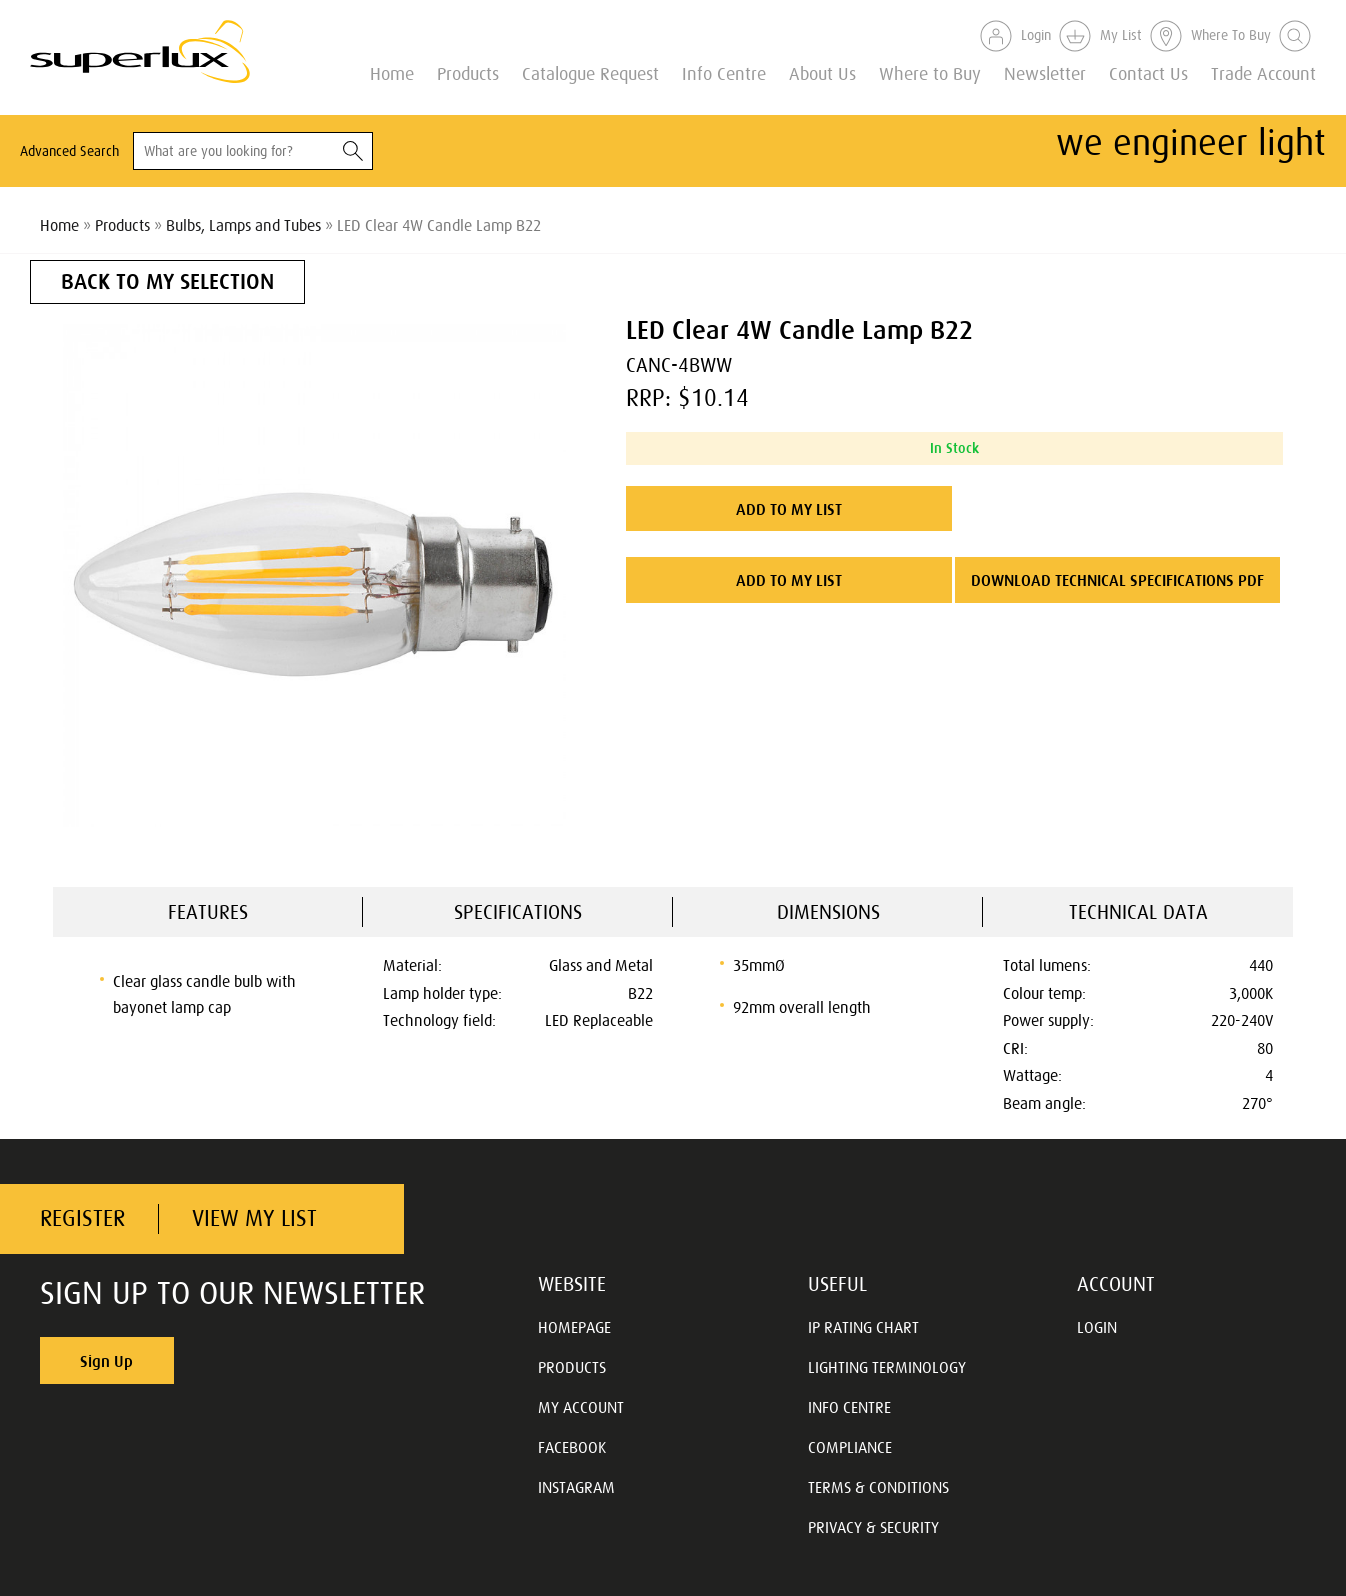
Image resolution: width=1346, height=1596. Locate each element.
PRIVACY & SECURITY (873, 1527)
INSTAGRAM (576, 1487)
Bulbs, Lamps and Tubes (243, 225)
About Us (822, 72)
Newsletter (1045, 72)
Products (468, 72)
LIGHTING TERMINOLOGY (887, 1367)
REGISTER (82, 1218)
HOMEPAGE (574, 1327)
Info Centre (724, 72)
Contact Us (1148, 72)
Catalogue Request (590, 72)
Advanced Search (69, 151)
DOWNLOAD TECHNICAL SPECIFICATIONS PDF (1117, 580)
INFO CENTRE (849, 1407)
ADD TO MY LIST (789, 509)
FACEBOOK (572, 1447)
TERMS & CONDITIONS (878, 1487)
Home (392, 72)
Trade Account (1263, 72)
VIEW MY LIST (254, 1218)
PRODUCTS (572, 1367)
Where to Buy (930, 72)
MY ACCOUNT (581, 1407)
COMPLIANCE (850, 1447)
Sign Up (106, 1361)
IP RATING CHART (863, 1327)
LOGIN (1097, 1327)
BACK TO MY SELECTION (167, 281)
